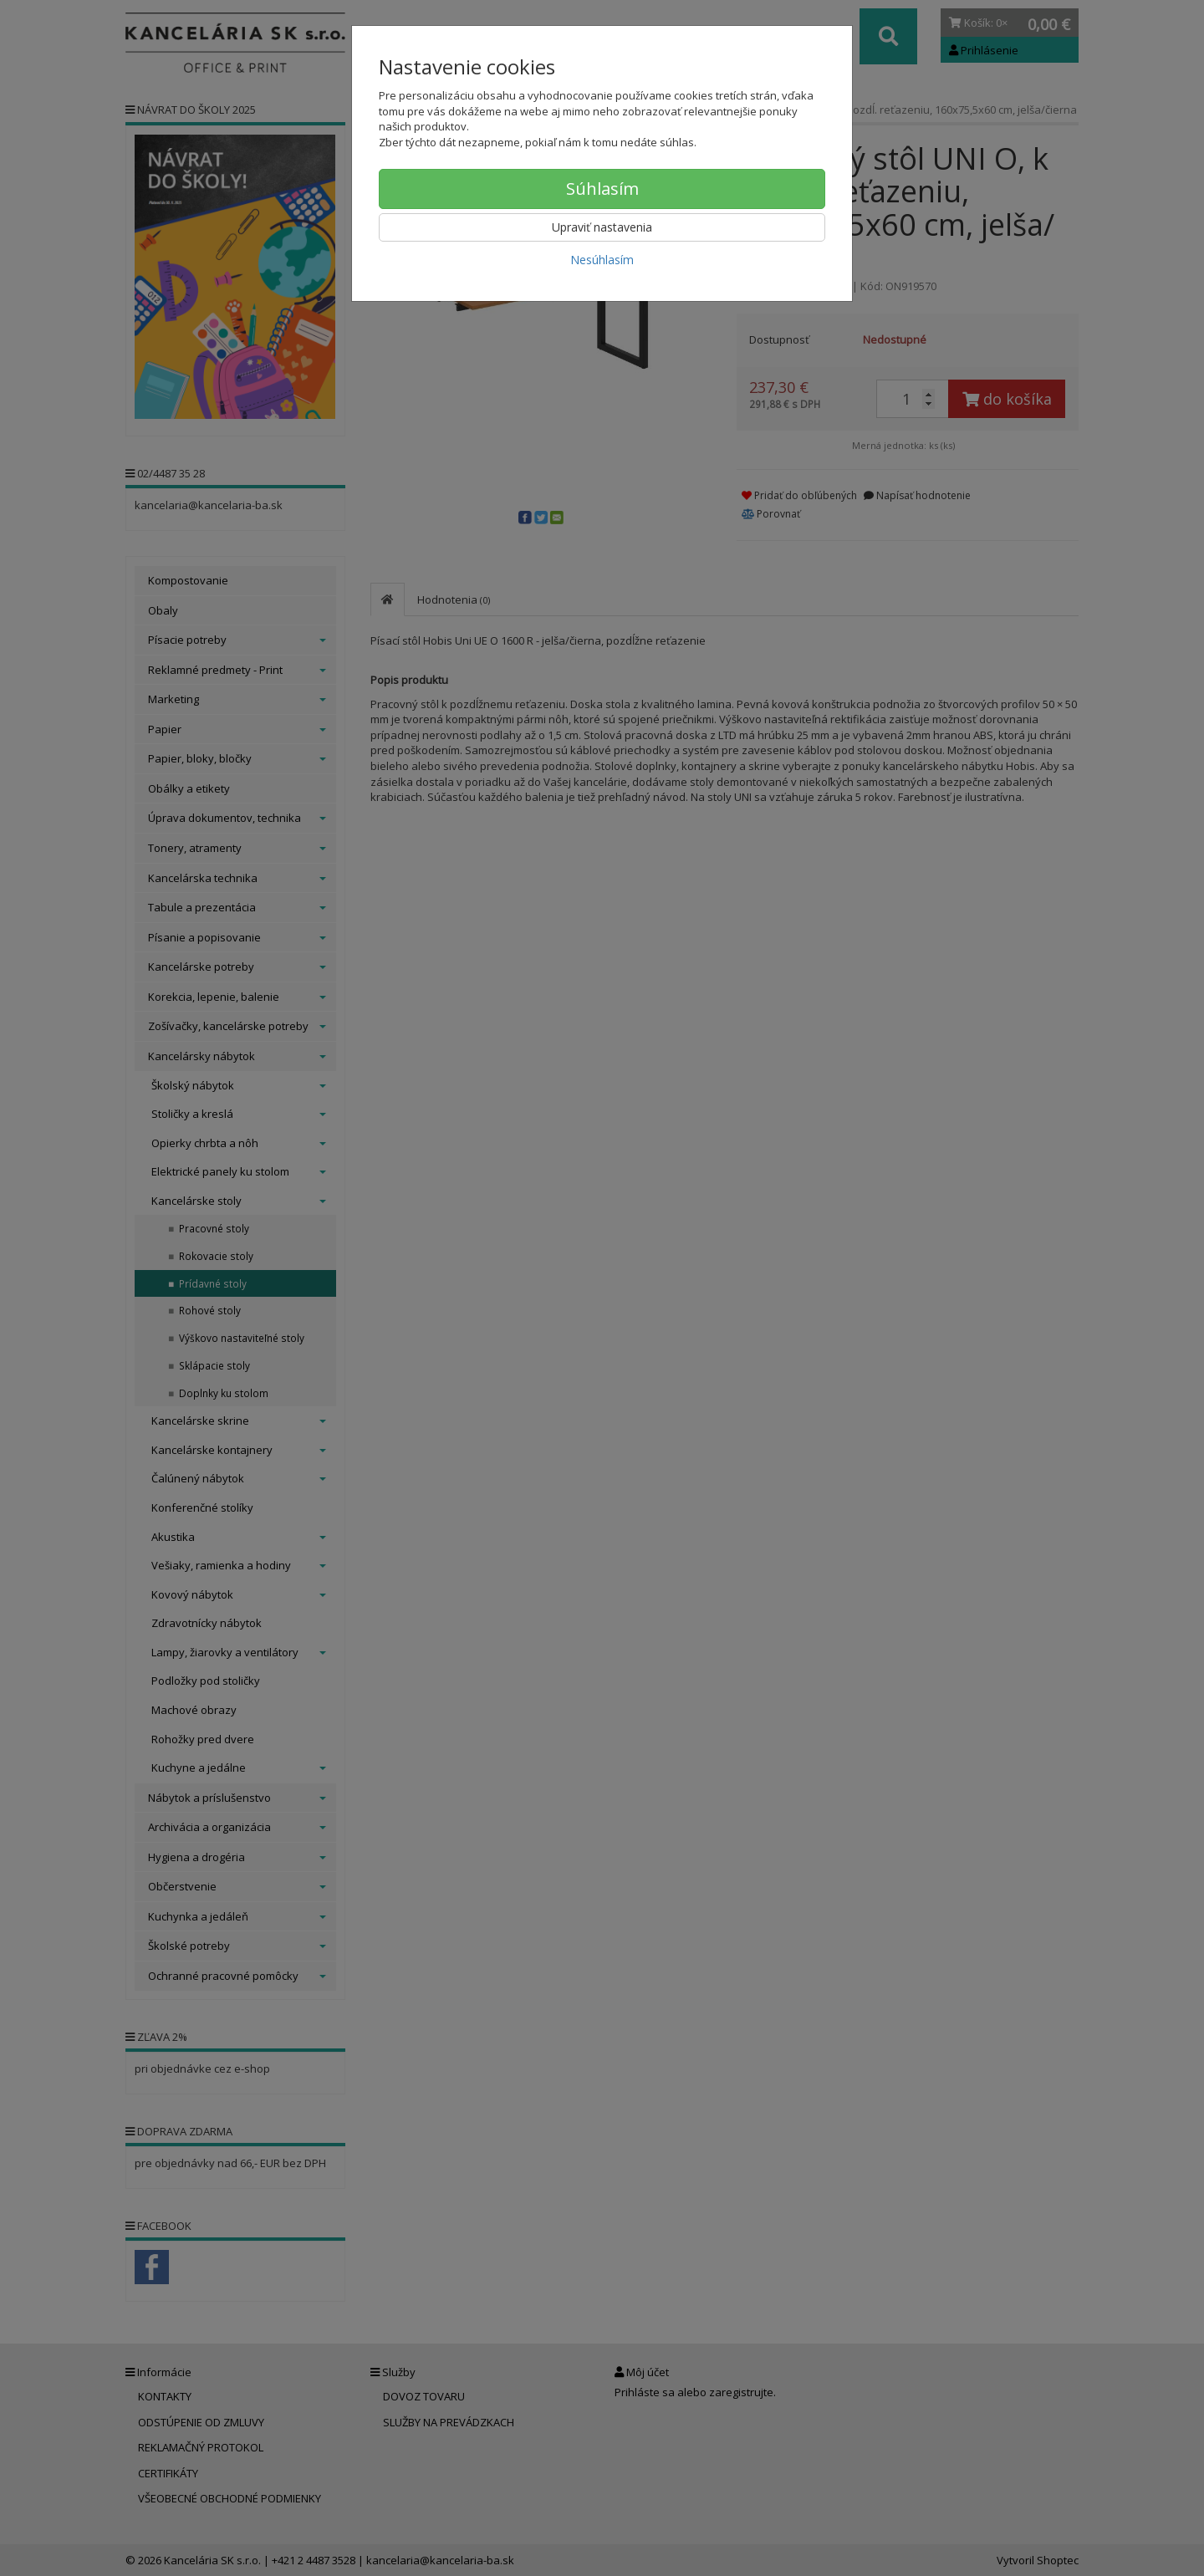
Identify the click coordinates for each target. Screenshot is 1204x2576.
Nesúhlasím (602, 260)
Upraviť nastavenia (602, 227)
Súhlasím (602, 188)
